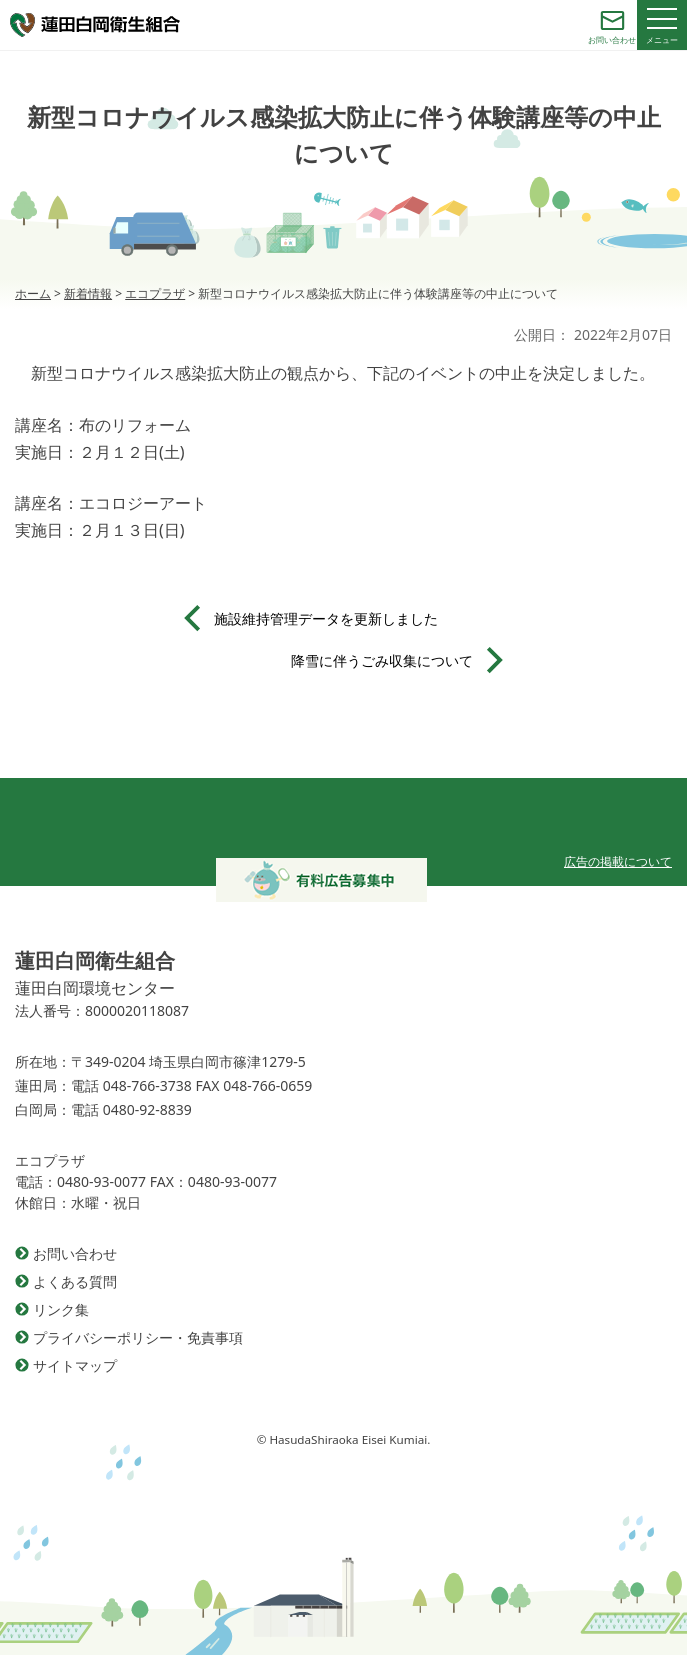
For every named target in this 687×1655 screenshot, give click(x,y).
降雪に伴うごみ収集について (382, 660)
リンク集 (61, 1309)
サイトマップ (75, 1365)
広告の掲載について (618, 861)
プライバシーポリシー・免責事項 (138, 1337)
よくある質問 (75, 1281)
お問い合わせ (75, 1253)
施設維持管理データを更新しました (326, 618)
